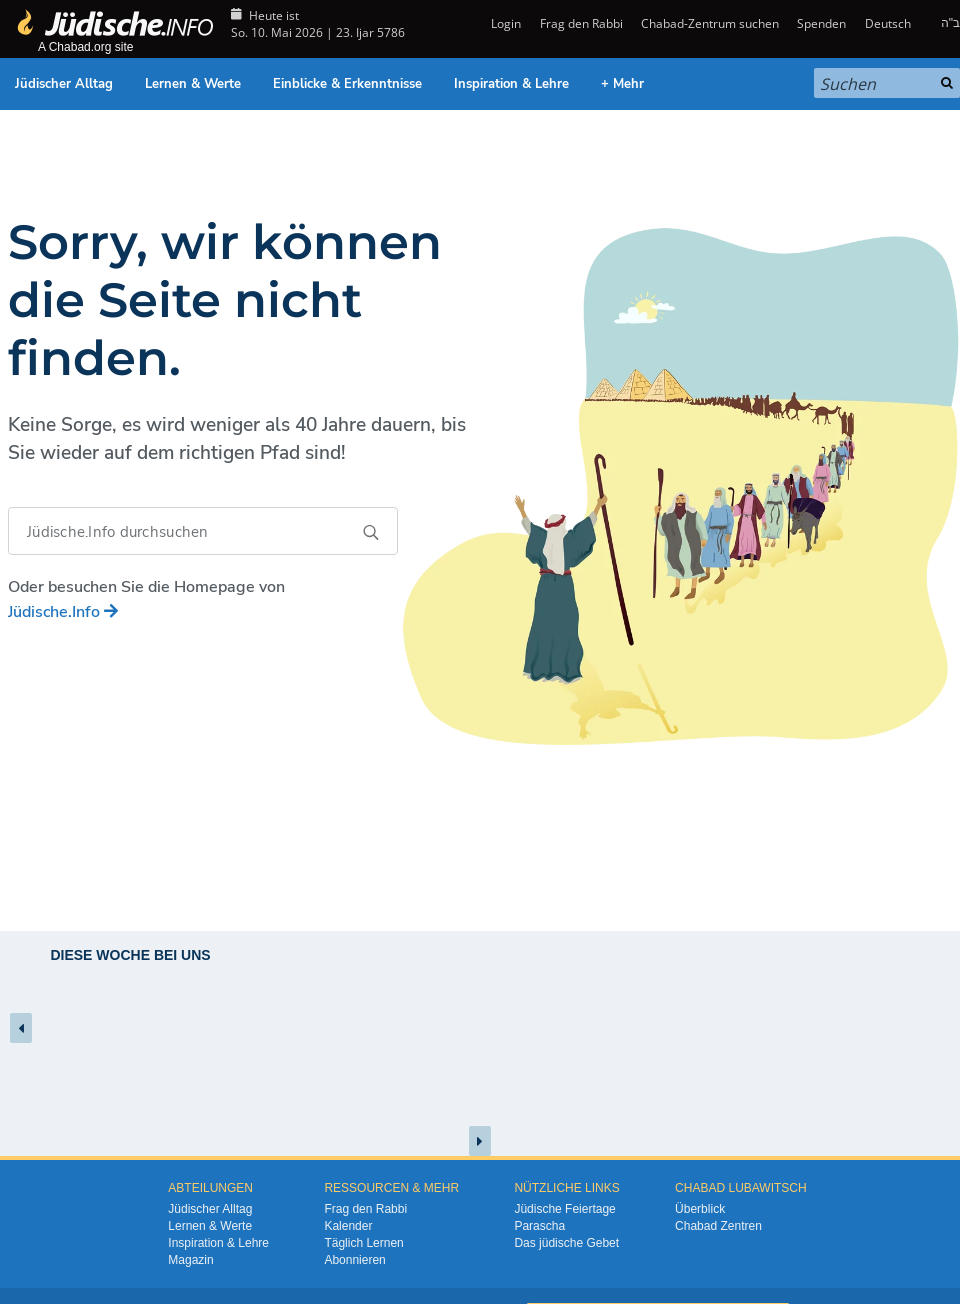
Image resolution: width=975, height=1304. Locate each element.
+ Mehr (622, 84)
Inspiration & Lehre (511, 84)
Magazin (190, 1260)
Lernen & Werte (193, 84)
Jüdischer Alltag (64, 84)
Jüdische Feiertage (564, 1209)
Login (504, 23)
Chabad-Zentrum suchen (710, 23)
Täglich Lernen (363, 1243)
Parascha (539, 1226)
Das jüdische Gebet (566, 1243)
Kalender (348, 1226)
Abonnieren (354, 1260)
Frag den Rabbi (581, 23)
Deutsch (888, 23)
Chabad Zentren (718, 1226)
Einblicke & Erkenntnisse (347, 84)
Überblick (700, 1209)
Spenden (821, 23)
